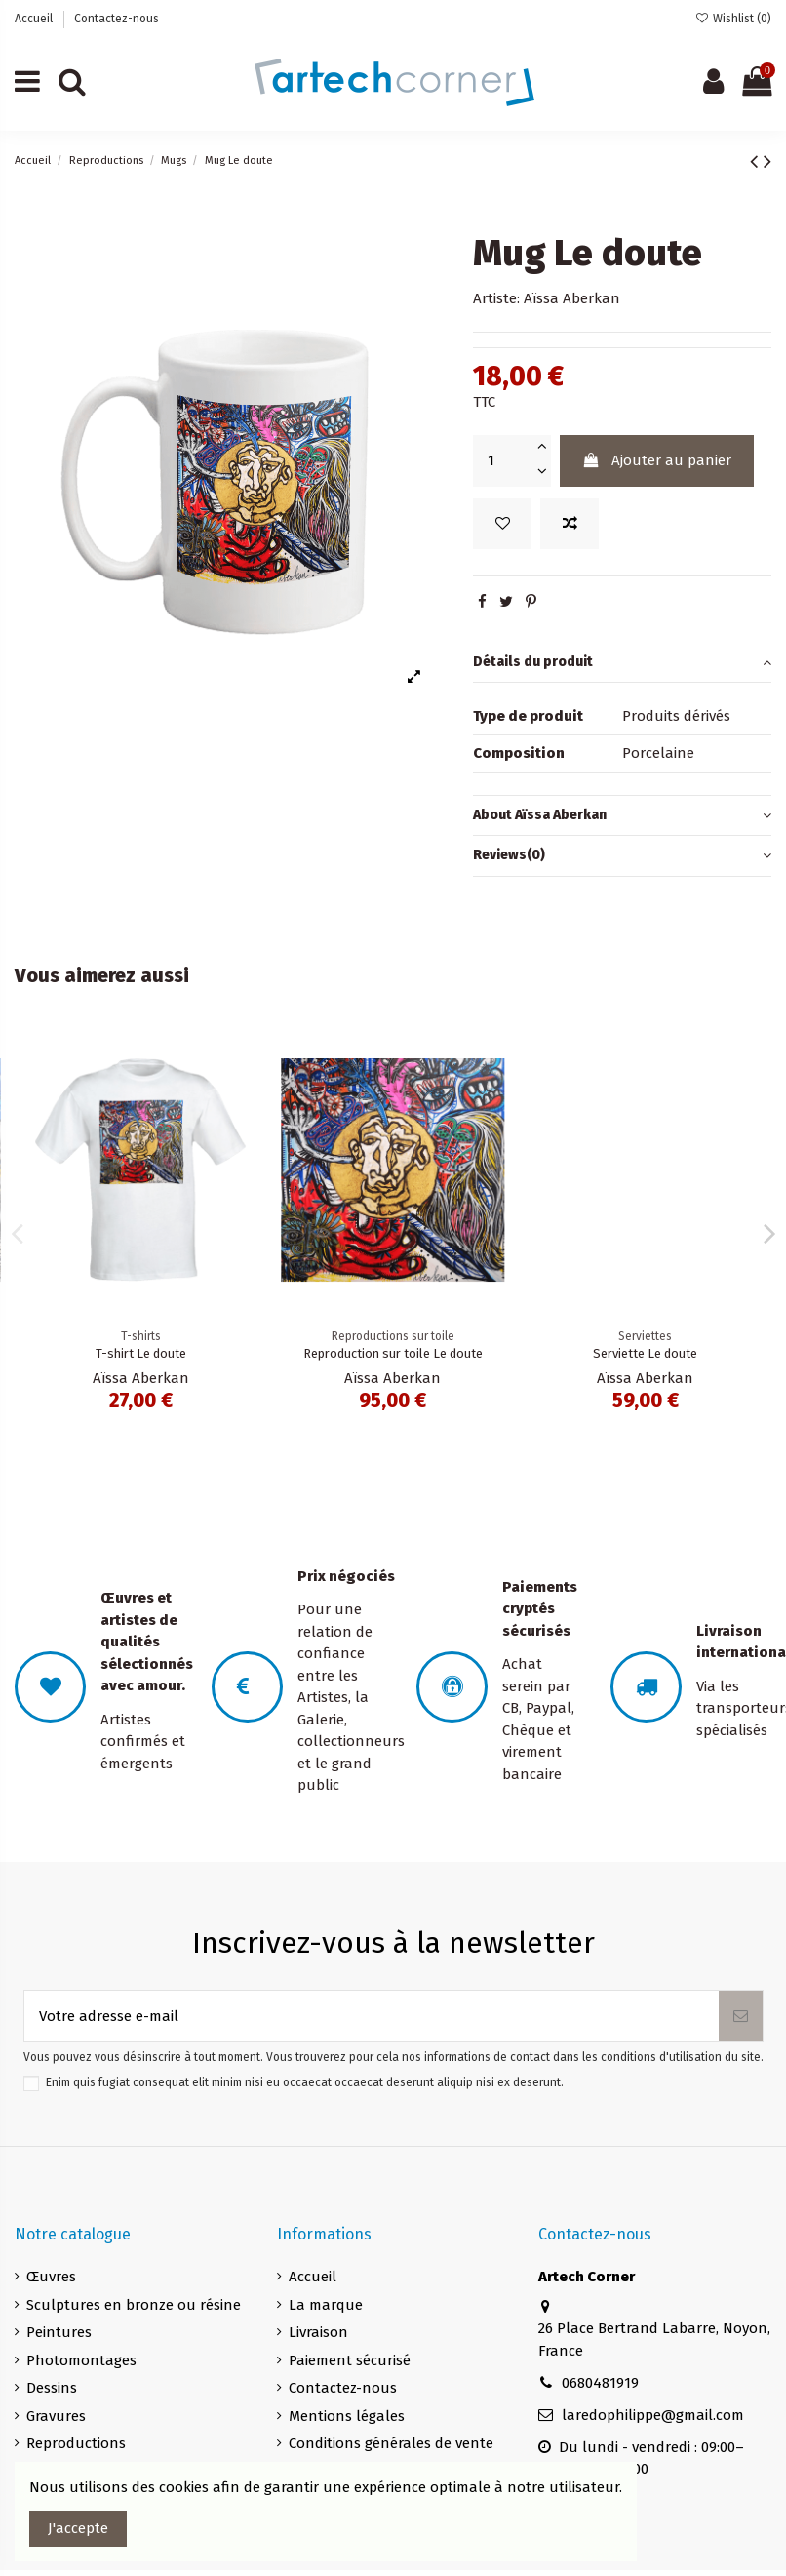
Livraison (318, 2332)
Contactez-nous (116, 18)
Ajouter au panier (657, 460)
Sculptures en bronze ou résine (133, 2305)
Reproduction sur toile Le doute (645, 1353)
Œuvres (51, 2276)
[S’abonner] (741, 2016)
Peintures (59, 2332)
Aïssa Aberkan (572, 298)
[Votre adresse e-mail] (371, 2016)
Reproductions (76, 2443)
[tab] (622, 663)
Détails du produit (622, 663)
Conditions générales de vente (391, 2443)
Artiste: (496, 298)
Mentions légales (347, 2416)
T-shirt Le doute (392, 1353)
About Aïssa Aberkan (622, 816)
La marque (326, 2305)
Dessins (51, 2388)
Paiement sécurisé (350, 2360)
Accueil (35, 18)
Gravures (56, 2416)
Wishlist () (733, 18)
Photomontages (81, 2360)
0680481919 (600, 2383)
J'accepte (78, 2528)
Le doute (141, 1353)
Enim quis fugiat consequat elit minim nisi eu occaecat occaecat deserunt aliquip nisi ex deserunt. (305, 2082)
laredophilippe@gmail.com (653, 2415)
